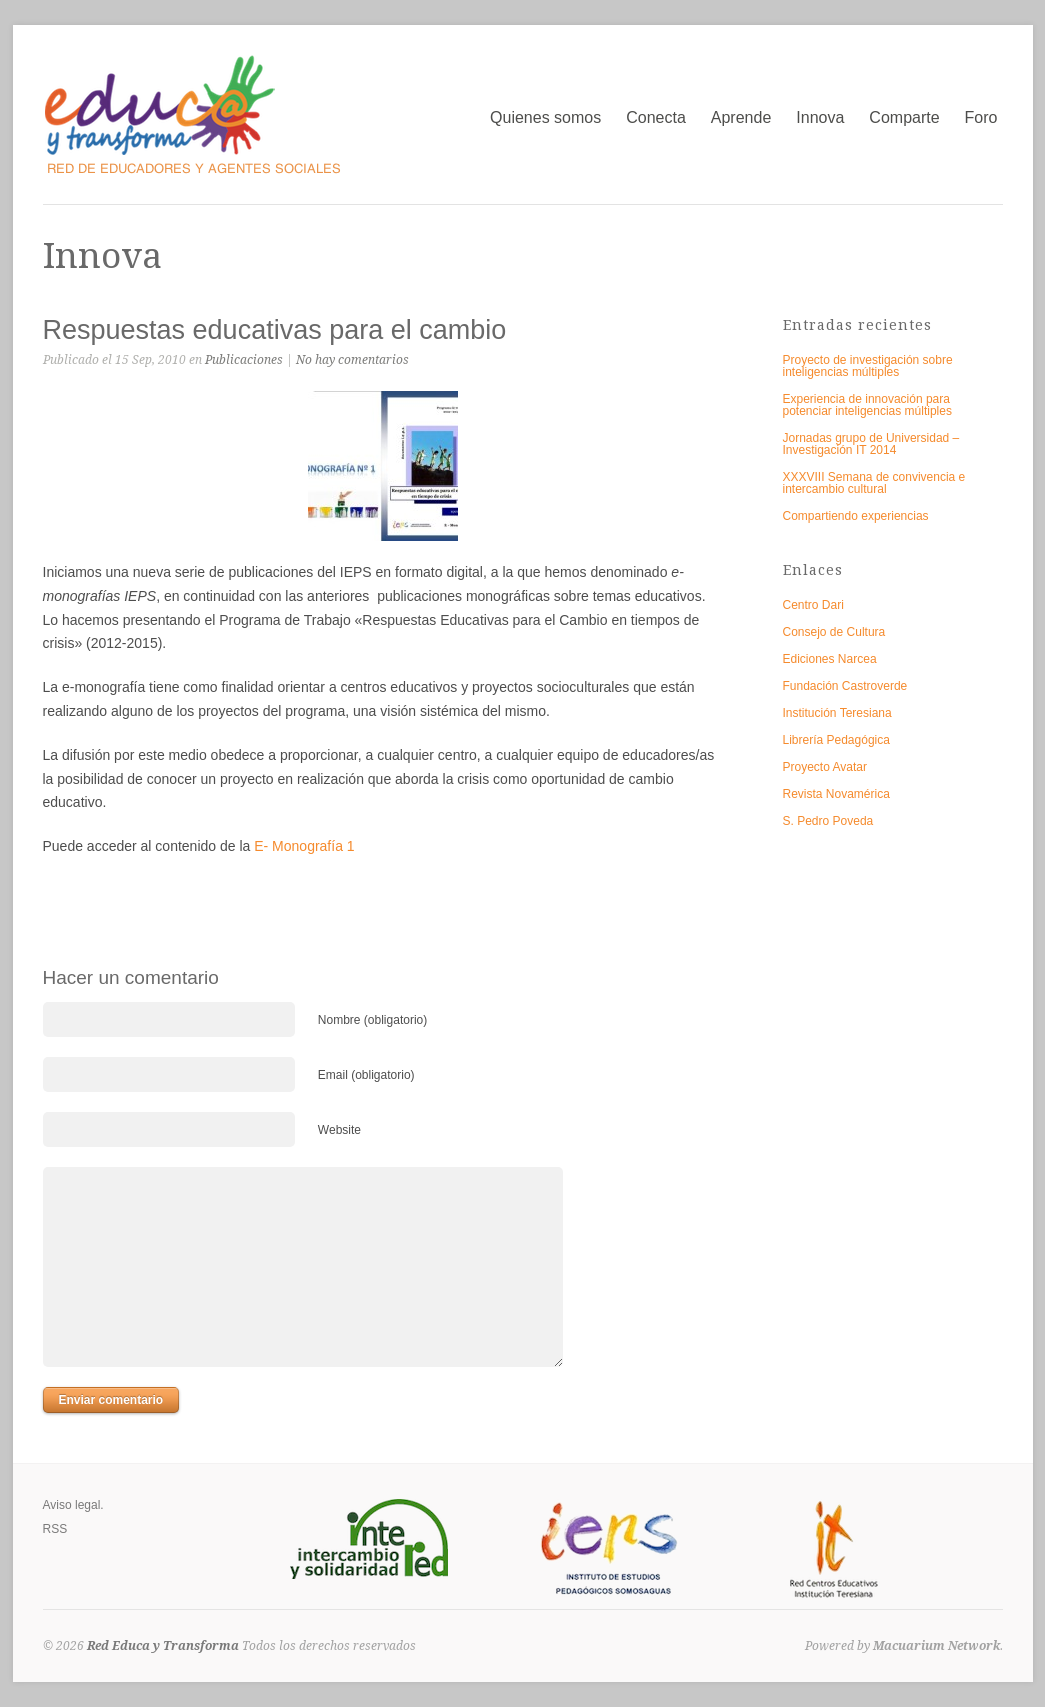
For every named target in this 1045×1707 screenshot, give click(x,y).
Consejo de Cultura (834, 632)
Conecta (656, 117)
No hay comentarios (352, 360)
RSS (55, 1529)
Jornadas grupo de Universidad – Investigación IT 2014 (871, 444)
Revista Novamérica (836, 794)
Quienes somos (545, 117)
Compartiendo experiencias (856, 516)
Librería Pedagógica (836, 740)
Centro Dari (813, 605)
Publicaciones (244, 360)
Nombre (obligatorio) (372, 1020)
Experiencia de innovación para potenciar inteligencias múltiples (867, 405)
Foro (981, 117)
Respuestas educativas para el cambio (275, 330)
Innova (820, 117)
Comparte (904, 117)
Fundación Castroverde (845, 686)
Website (339, 1130)
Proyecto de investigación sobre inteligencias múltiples (868, 366)
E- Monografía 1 (304, 846)
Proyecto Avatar (825, 767)
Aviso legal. (73, 1505)
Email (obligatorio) (366, 1075)
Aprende (741, 117)
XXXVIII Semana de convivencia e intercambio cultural (874, 483)
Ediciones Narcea (830, 659)
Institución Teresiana (837, 713)
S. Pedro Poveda (828, 821)
